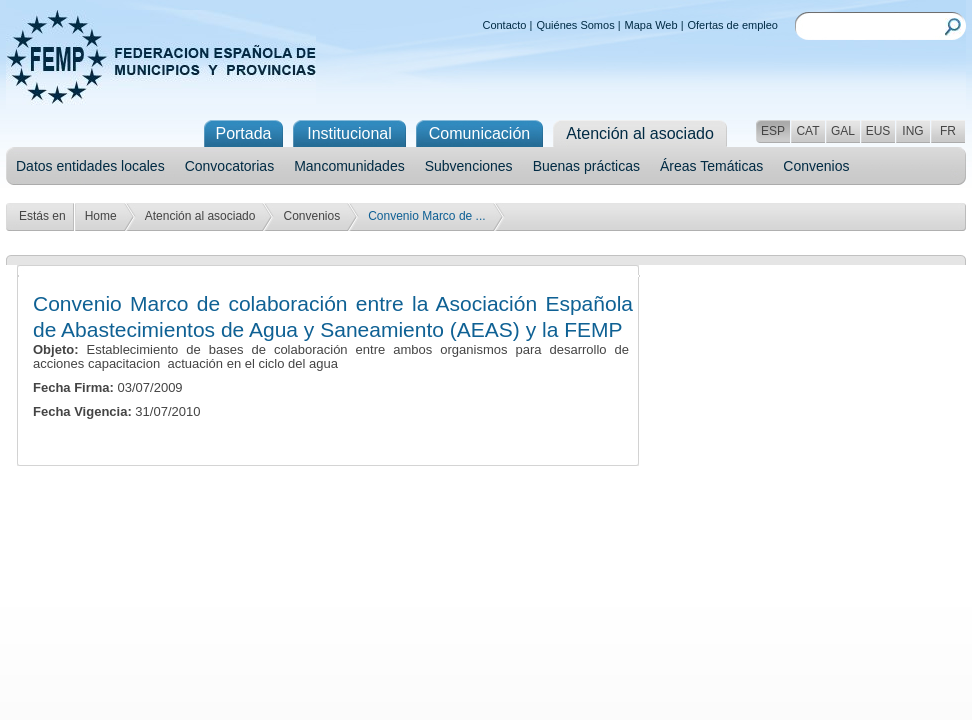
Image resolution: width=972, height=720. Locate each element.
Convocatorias (230, 166)
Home (101, 216)
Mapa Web (651, 25)
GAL (843, 131)
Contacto (504, 25)
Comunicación (479, 133)
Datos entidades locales (90, 166)
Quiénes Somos (575, 25)
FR (948, 131)
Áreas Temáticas (711, 166)
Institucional (349, 133)
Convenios (816, 166)
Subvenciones (469, 166)
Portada (243, 133)
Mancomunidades (349, 166)
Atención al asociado (200, 216)
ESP (773, 131)
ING (912, 131)
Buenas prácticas (586, 166)
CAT (807, 131)
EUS (878, 131)
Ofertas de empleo (733, 25)
